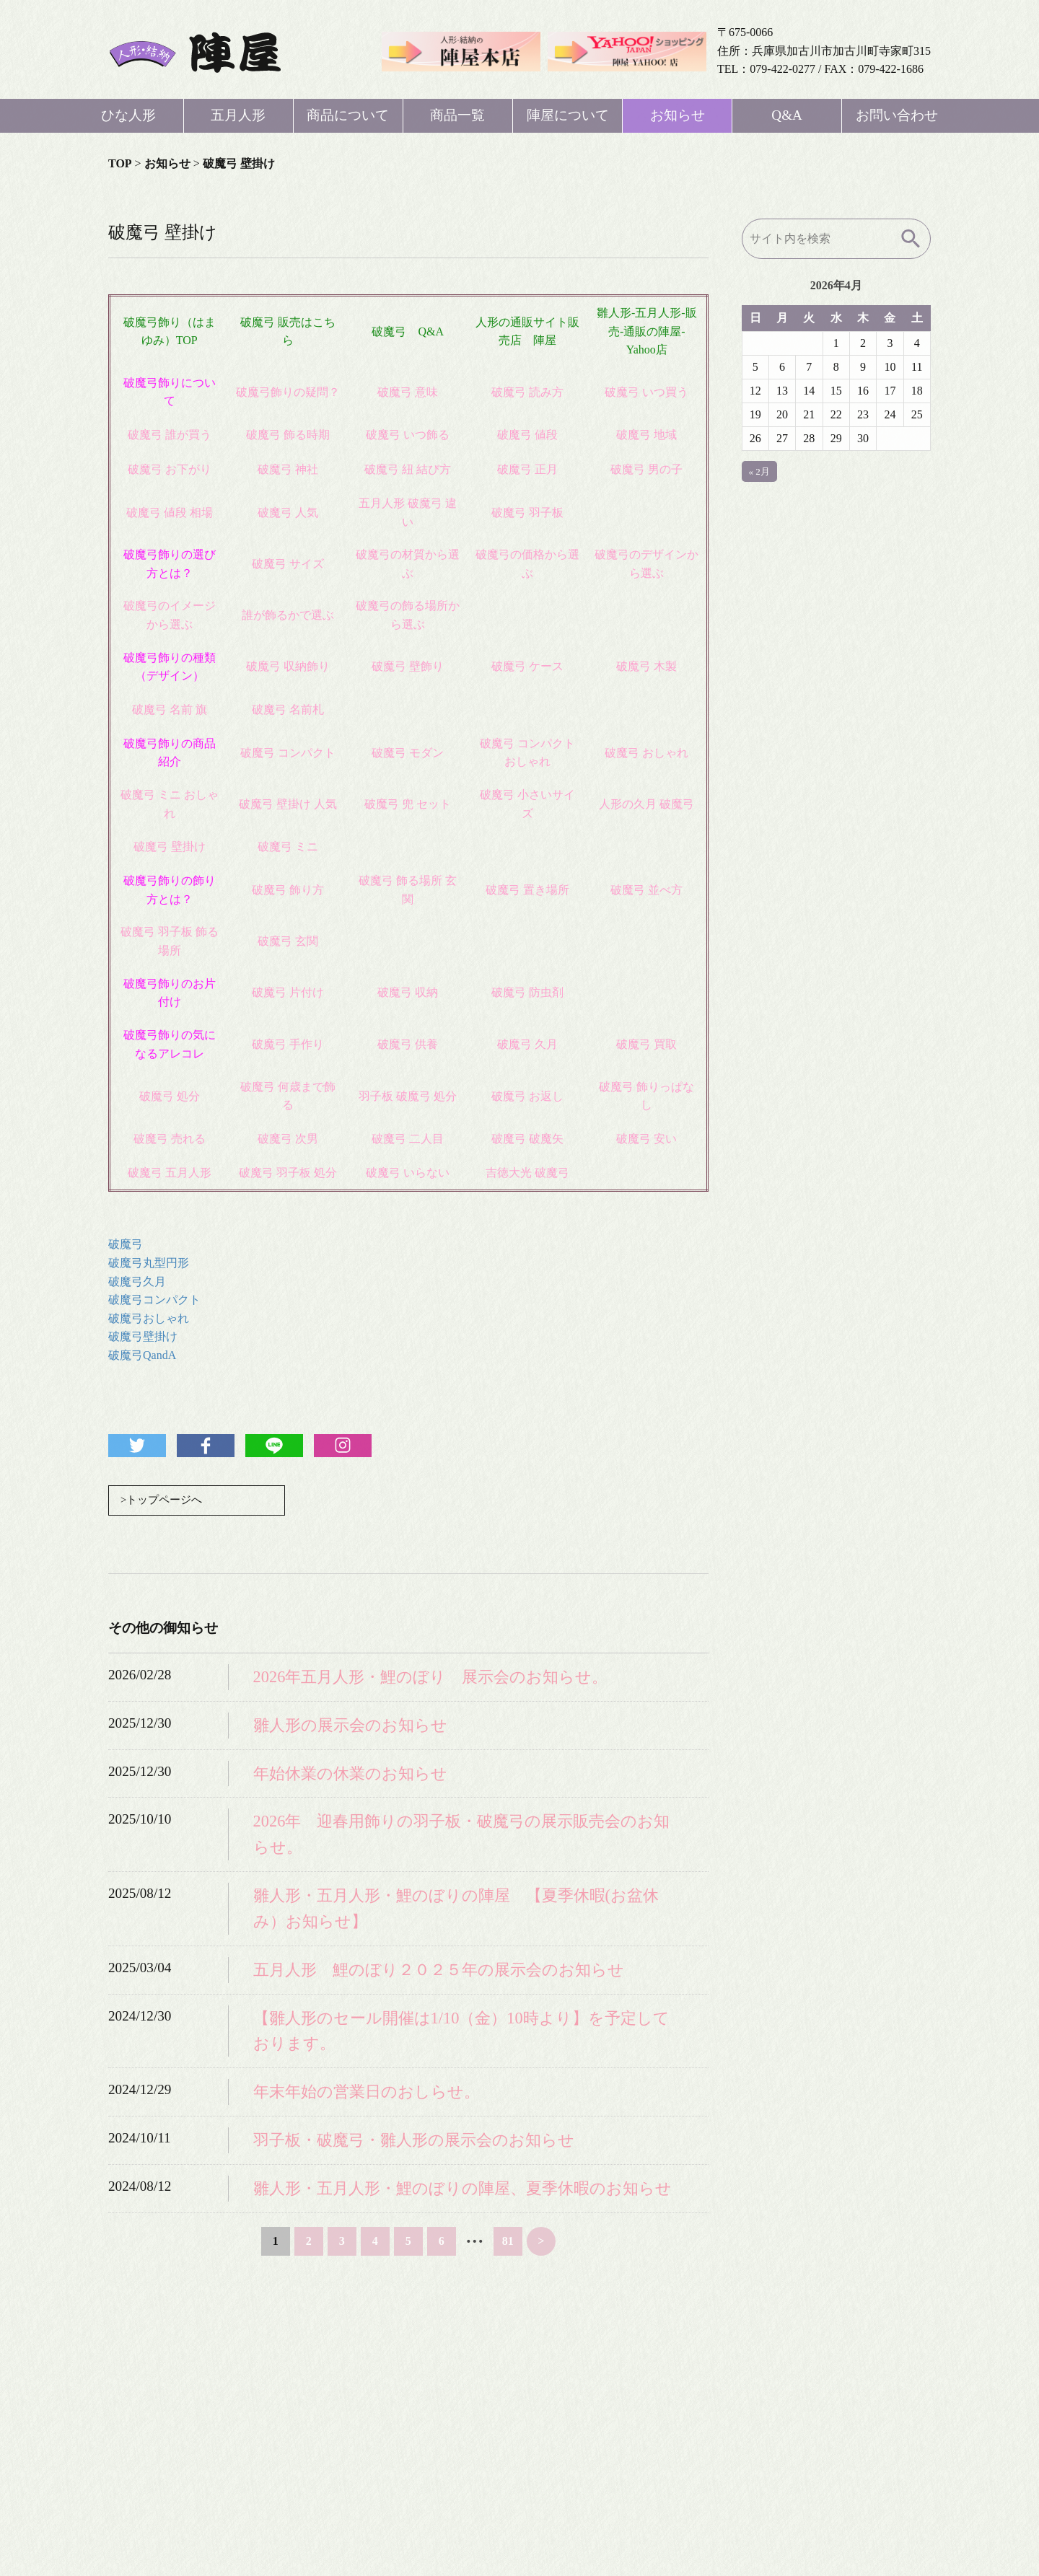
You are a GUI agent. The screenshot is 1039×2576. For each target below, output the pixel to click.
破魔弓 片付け (288, 992)
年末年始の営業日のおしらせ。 (366, 2093)
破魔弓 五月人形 (169, 1172)
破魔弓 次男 (288, 1139)
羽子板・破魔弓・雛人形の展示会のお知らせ (413, 2141)
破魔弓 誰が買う (169, 434)
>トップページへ (164, 1501)
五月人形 (238, 115)
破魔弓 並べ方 (646, 890)
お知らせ (677, 115)
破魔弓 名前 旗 (169, 709)
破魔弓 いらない (408, 1172)
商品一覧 (457, 115)
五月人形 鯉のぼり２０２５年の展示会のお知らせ (438, 1971)
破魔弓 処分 (169, 1096)
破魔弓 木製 (646, 666)
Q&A (786, 115)
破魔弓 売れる (169, 1139)
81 (508, 2242)
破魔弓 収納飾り (288, 666)
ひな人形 (128, 115)
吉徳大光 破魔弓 (527, 1172)
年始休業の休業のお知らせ (350, 1775)
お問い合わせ (897, 115)
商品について (348, 115)
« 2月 (759, 471)
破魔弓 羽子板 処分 (288, 1172)
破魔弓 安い (646, 1139)
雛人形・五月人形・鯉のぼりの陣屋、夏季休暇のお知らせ (462, 2190)
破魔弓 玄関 (288, 941)
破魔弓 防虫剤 (527, 992)
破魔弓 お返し (527, 1096)
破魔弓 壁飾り (408, 666)
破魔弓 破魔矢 (527, 1139)
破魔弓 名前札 (288, 709)
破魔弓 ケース (527, 666)
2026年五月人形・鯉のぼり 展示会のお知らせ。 (430, 1678)
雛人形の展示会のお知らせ (350, 1727)
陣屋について (568, 115)
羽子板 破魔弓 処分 (408, 1096)
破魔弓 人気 (288, 512)
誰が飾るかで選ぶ (288, 615)
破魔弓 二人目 (408, 1139)
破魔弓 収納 (407, 992)
